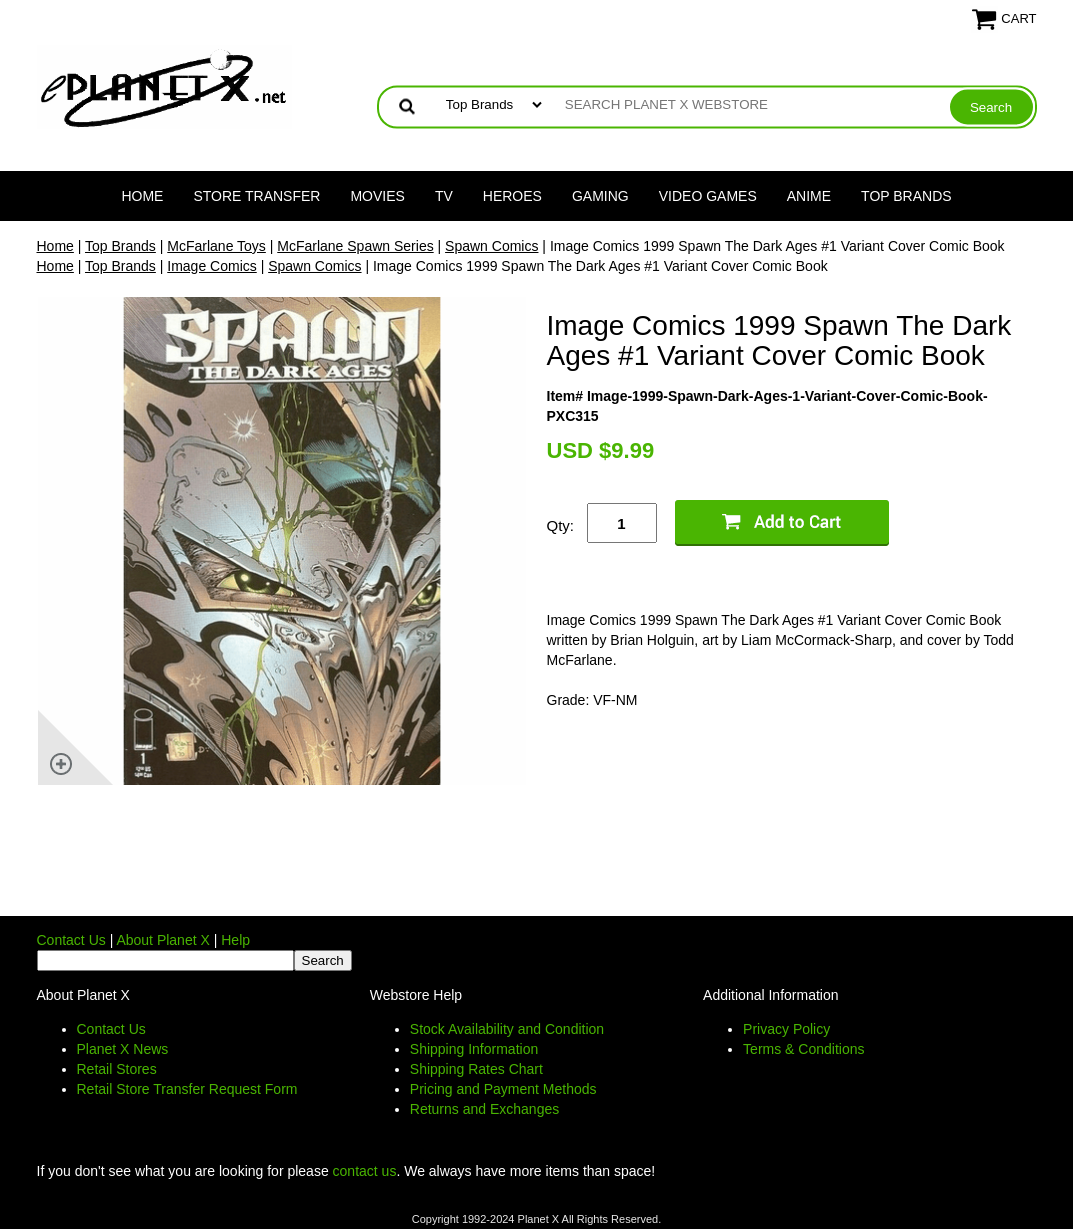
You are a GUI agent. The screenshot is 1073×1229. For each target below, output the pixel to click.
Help (235, 940)
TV (444, 196)
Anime (809, 196)
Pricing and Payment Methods (503, 1089)
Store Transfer (256, 196)
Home (142, 196)
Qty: (561, 525)
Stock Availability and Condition (507, 1029)
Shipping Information (474, 1049)
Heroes (512, 196)
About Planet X (162, 940)
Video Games (708, 196)
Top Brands (906, 196)
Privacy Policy (786, 1029)
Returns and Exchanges (484, 1109)
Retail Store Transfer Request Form (187, 1089)
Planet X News (123, 1049)
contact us (365, 1171)
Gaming (600, 196)
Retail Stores (117, 1069)
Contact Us (71, 940)
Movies (377, 196)
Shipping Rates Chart (476, 1069)
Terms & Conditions (803, 1049)
